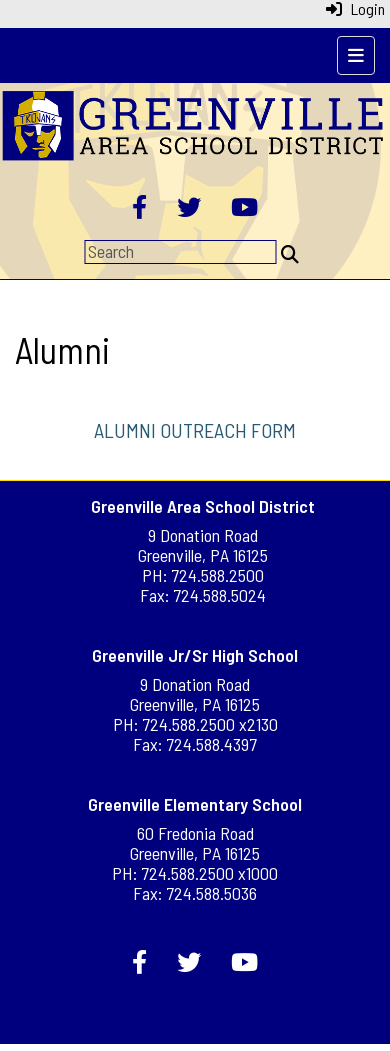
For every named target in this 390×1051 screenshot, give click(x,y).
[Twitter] (189, 209)
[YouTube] (244, 209)
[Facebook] (139, 209)
